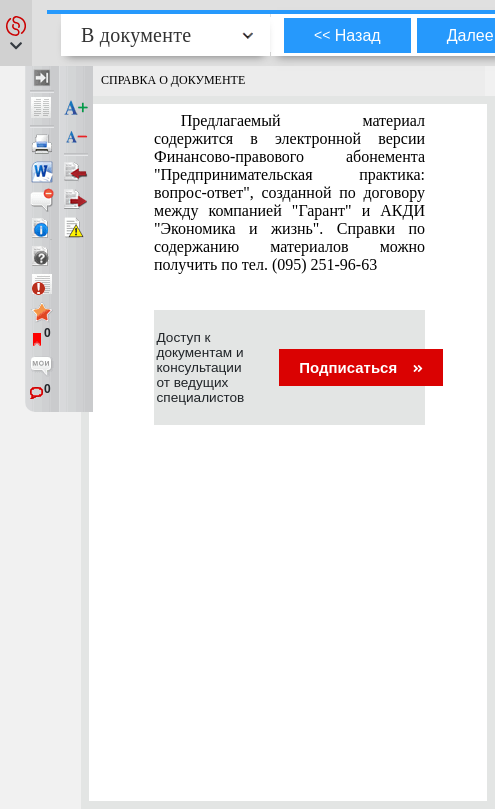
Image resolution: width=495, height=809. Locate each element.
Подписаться (360, 367)
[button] (16, 33)
